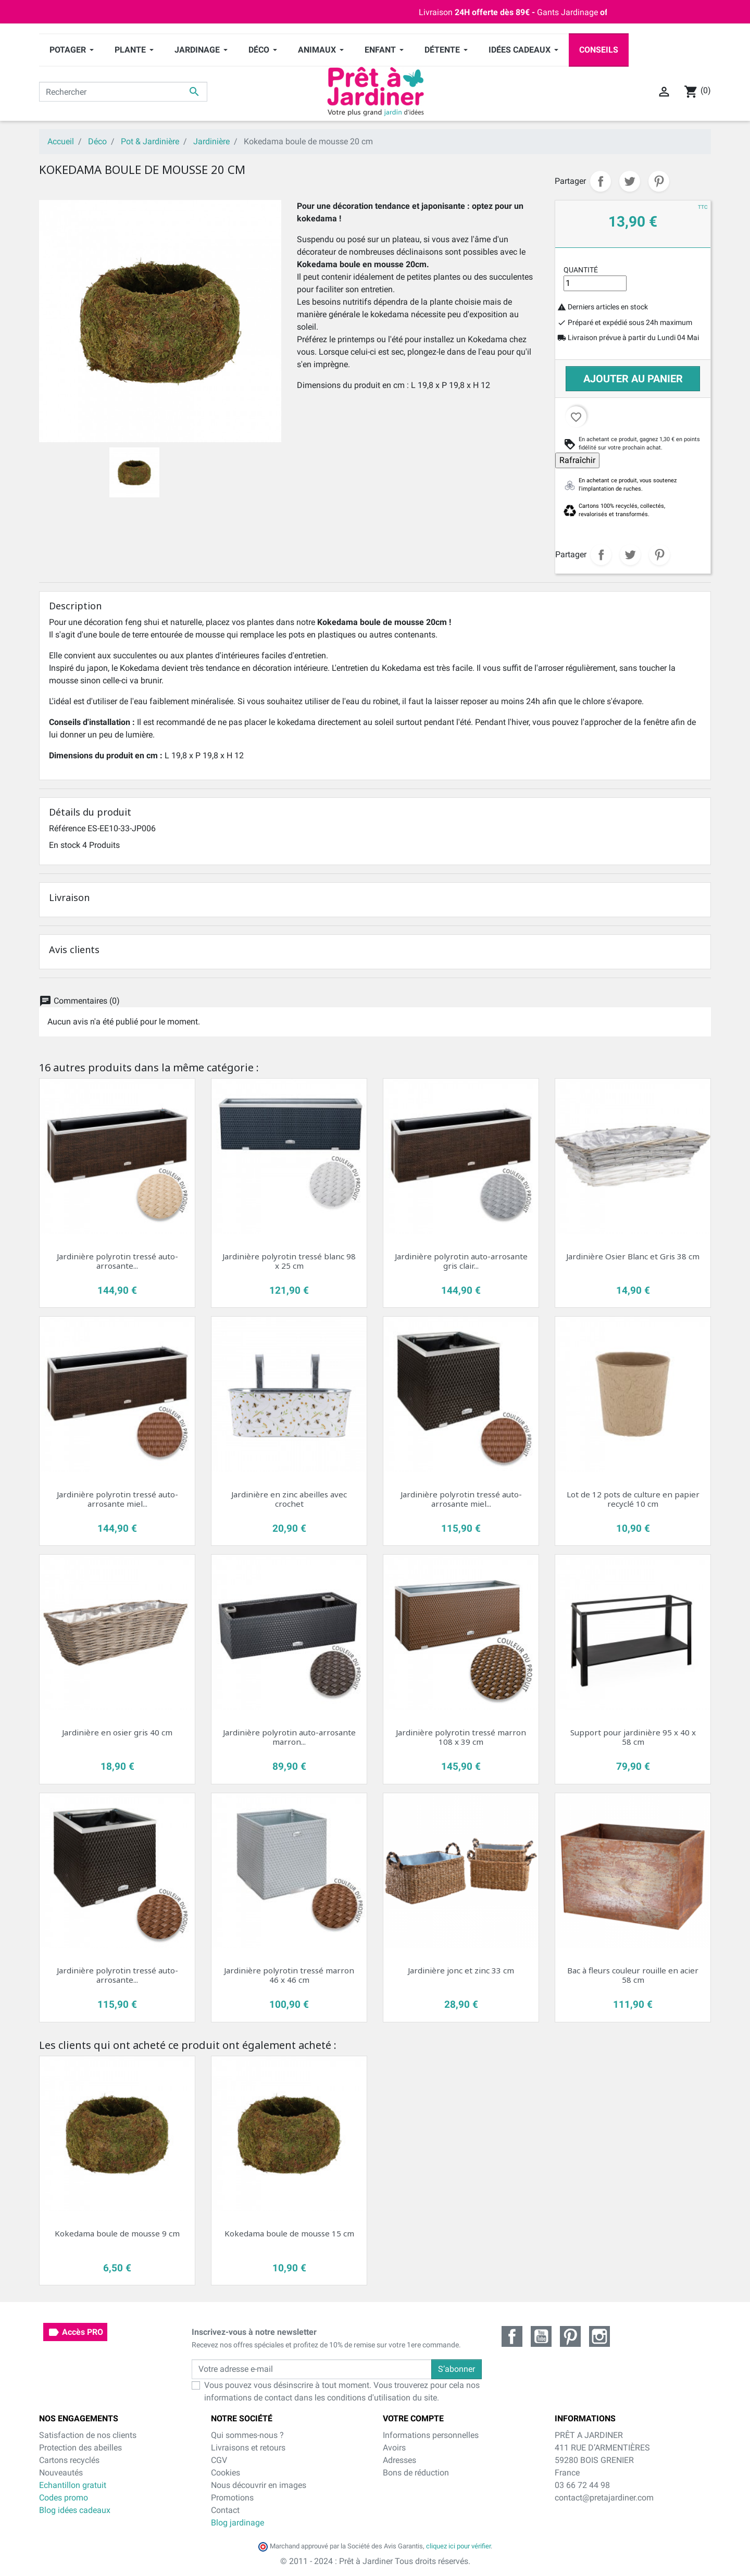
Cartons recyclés (69, 2460)
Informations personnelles (431, 2435)
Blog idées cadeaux (74, 2510)
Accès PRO (75, 2332)
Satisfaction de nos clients (87, 2435)
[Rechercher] (123, 92)
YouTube (541, 2336)
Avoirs (394, 2448)
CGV (219, 2460)
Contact (225, 2510)
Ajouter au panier (633, 378)
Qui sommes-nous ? (247, 2435)
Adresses (399, 2460)
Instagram (599, 2336)
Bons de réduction (416, 2473)
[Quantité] (595, 283)
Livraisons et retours (248, 2448)
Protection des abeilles (80, 2448)
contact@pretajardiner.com (604, 2498)
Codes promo (63, 2498)
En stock (64, 845)
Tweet (629, 181)
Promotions (232, 2498)
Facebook (512, 2336)
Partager (600, 181)
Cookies (225, 2473)
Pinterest (658, 181)
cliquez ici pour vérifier (458, 2546)
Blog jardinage (237, 2523)
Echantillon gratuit (72, 2485)
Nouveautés (61, 2473)
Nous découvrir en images (258, 2485)
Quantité (581, 270)
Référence (67, 828)
